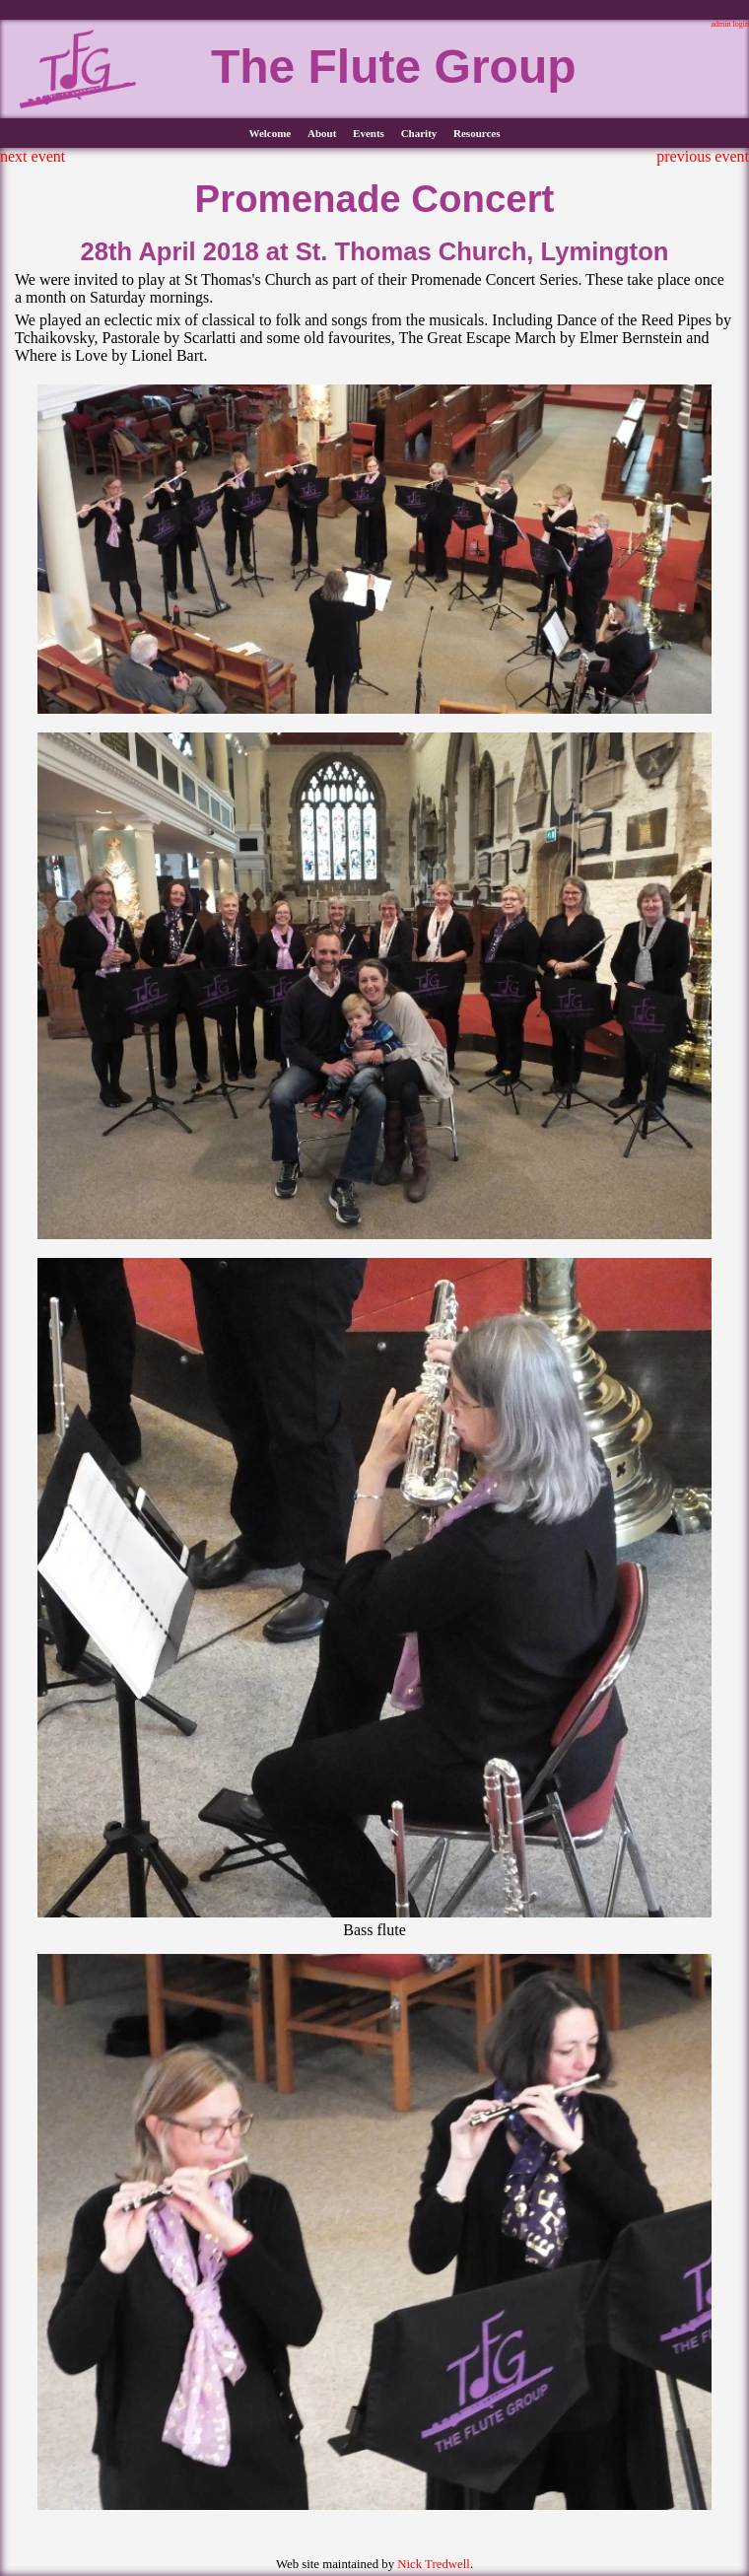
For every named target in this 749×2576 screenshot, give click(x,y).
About (321, 133)
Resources (476, 133)
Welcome (269, 133)
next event (32, 156)
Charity (419, 133)
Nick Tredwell (433, 2564)
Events (368, 133)
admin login (730, 24)
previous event (702, 156)
